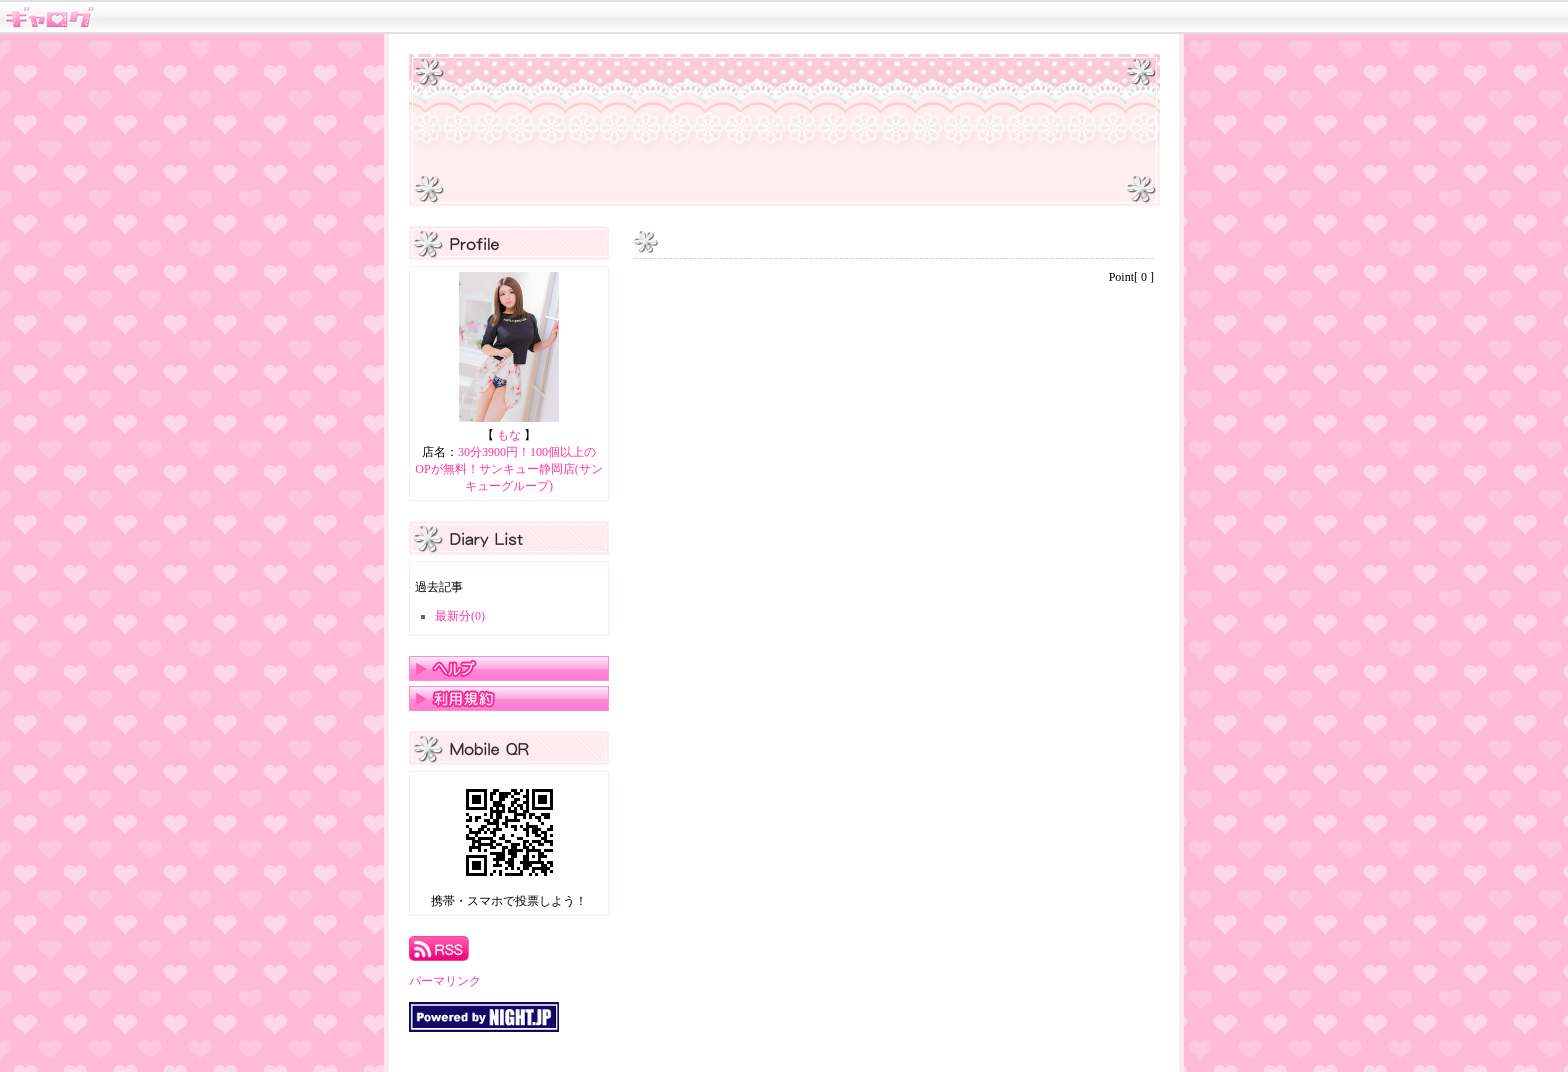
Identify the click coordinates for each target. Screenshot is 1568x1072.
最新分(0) (460, 616)
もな (509, 435)
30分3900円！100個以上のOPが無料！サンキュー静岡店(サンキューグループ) (508, 469)
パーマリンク (445, 981)
